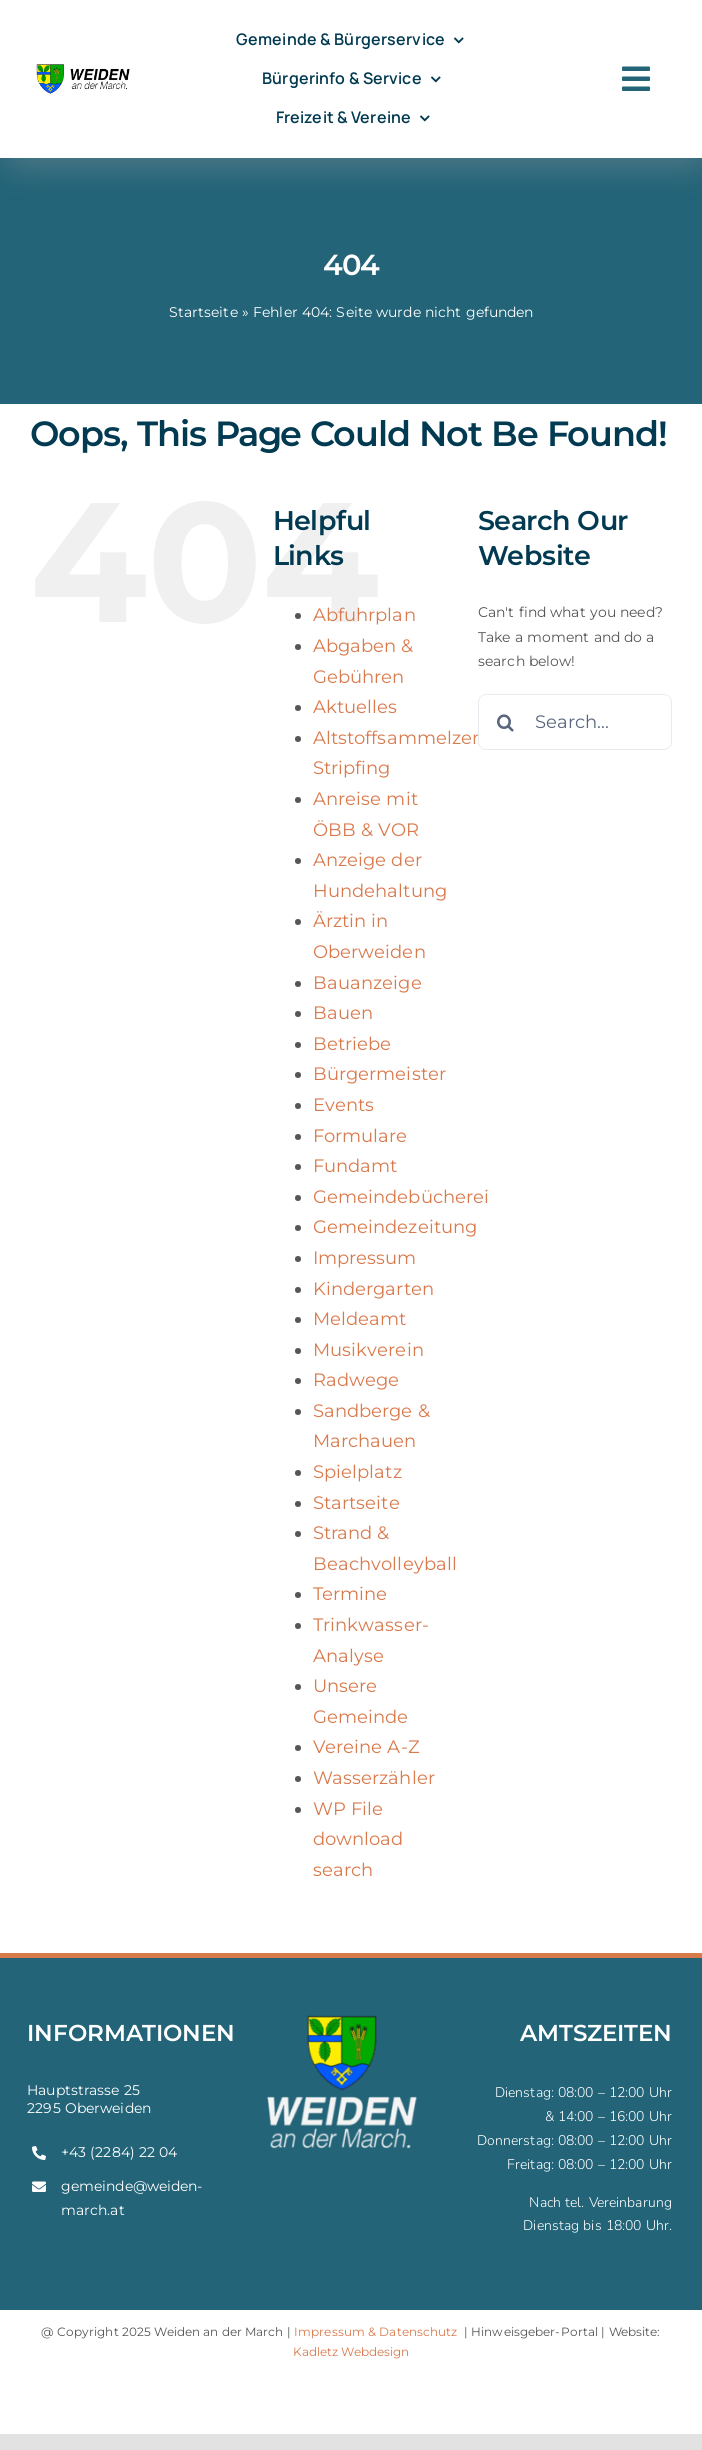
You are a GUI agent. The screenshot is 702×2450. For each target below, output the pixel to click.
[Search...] (575, 722)
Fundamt (355, 1166)
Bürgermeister (380, 1074)
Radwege (356, 1380)
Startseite (203, 312)
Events (344, 1105)
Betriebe (352, 1044)
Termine (350, 1594)
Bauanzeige (367, 983)
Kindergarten (373, 1289)
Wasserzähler (374, 1778)
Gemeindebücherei (401, 1197)
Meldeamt (360, 1319)
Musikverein (368, 1350)
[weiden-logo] (84, 67)
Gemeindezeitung (395, 1227)
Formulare (360, 1136)
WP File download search (358, 1839)
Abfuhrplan (364, 615)
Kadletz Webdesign (351, 2351)
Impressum (365, 1258)
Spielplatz (357, 1472)
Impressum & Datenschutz (376, 2331)
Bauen (343, 1013)
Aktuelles (355, 707)
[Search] (506, 722)
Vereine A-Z (366, 1747)
